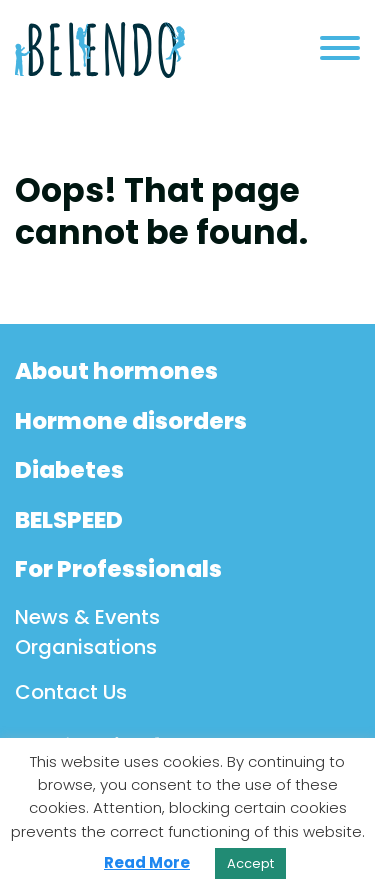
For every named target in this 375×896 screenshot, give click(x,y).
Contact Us (71, 692)
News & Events (87, 617)
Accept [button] (250, 863)
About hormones (116, 371)
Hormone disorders (131, 421)
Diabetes (69, 470)
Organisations (86, 647)
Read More (147, 862)
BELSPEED (69, 520)
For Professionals (118, 569)
